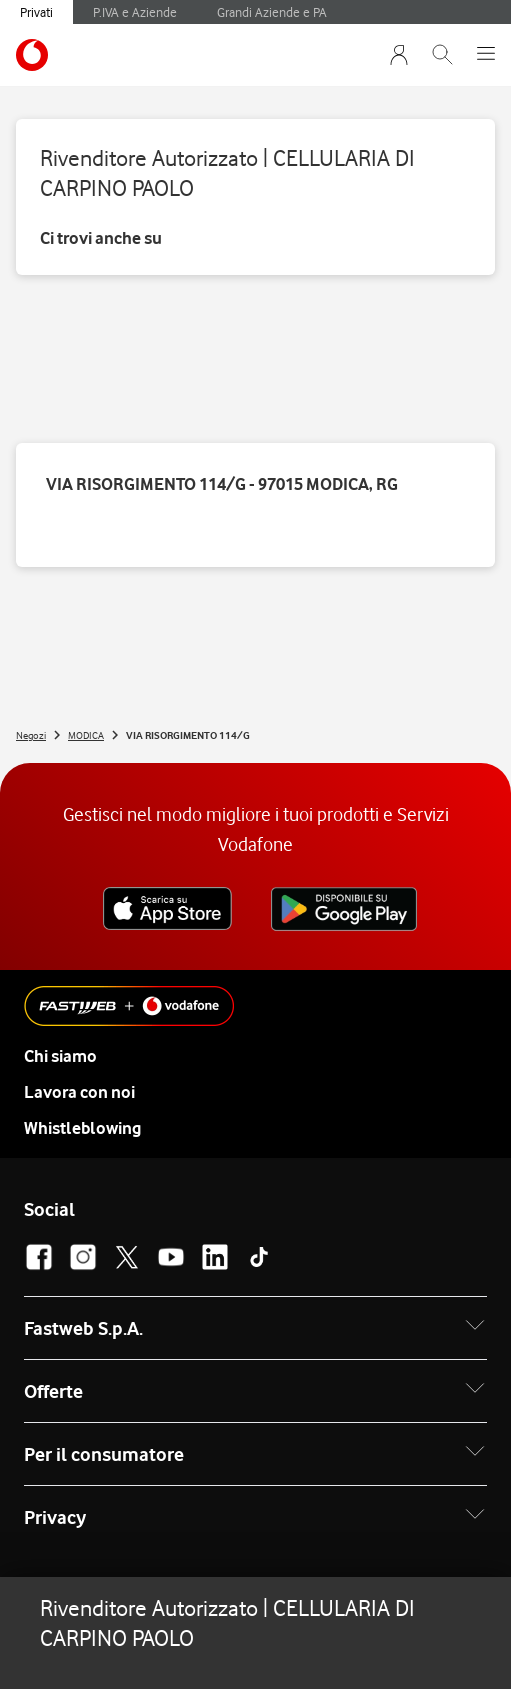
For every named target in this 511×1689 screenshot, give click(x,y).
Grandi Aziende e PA (272, 12)
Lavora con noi (79, 1092)
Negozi (31, 735)
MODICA (86, 735)
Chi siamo (60, 1056)
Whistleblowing (82, 1128)
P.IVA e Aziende (135, 12)
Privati (36, 12)
